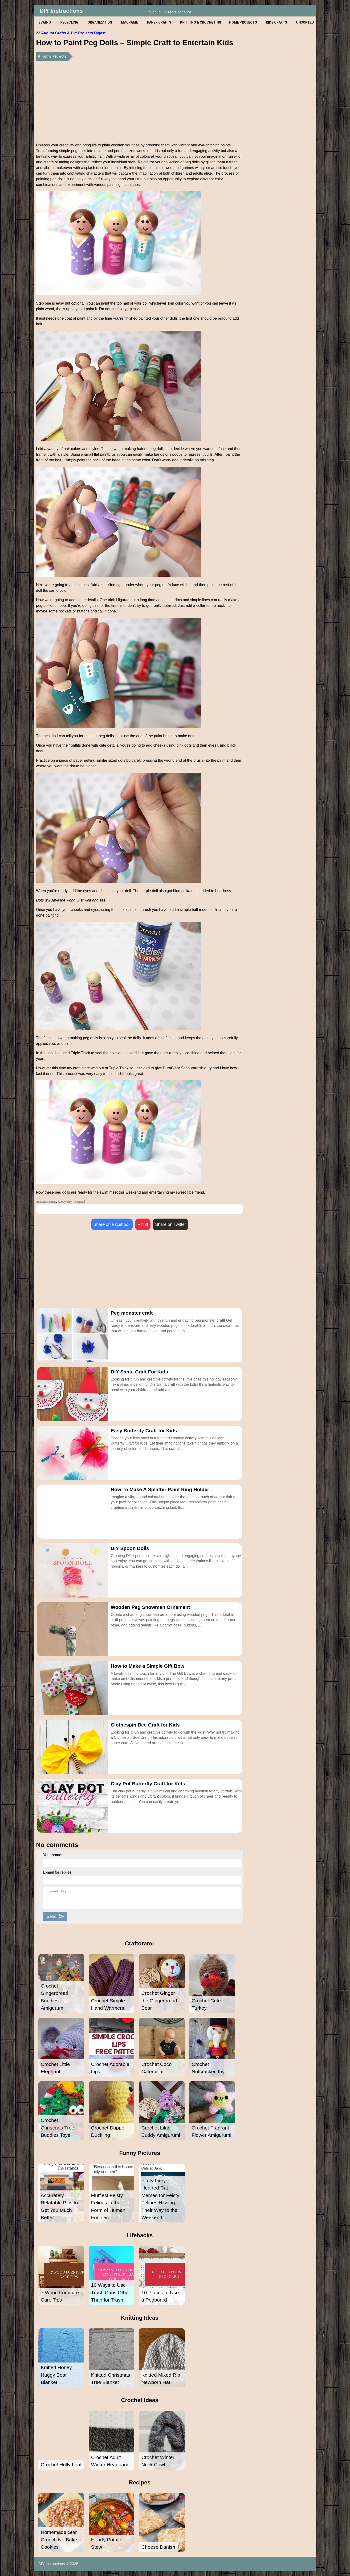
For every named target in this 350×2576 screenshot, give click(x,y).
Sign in (155, 12)
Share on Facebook (112, 1224)
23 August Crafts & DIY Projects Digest (71, 33)
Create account (178, 12)
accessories (46, 1201)
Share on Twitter (170, 1224)
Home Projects (53, 56)
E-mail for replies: (57, 1872)
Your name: (52, 1855)
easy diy (65, 1201)
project (79, 1201)
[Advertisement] (139, 101)
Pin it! (143, 1224)
